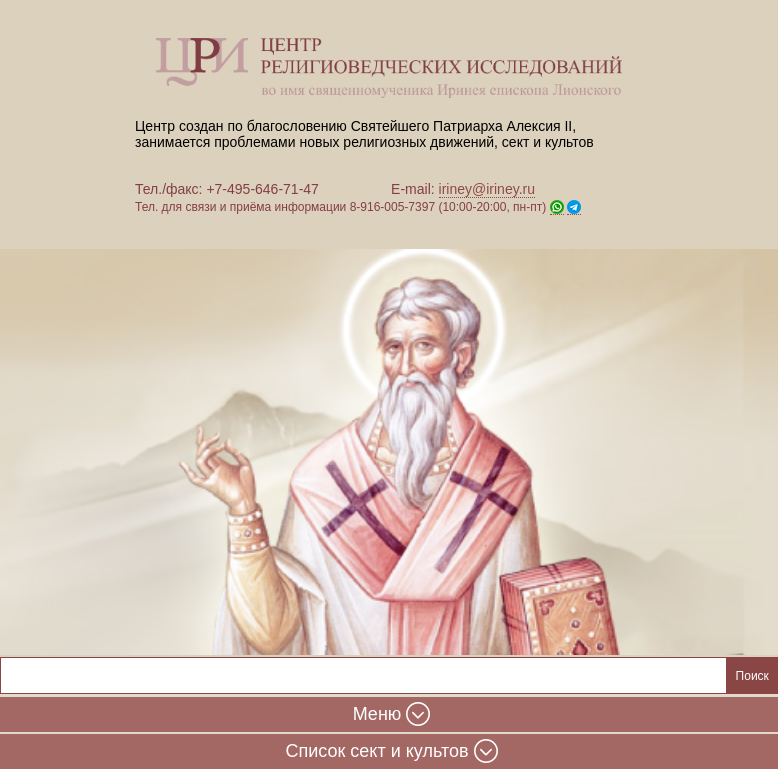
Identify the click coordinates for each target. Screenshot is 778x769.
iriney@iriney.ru (487, 189)
